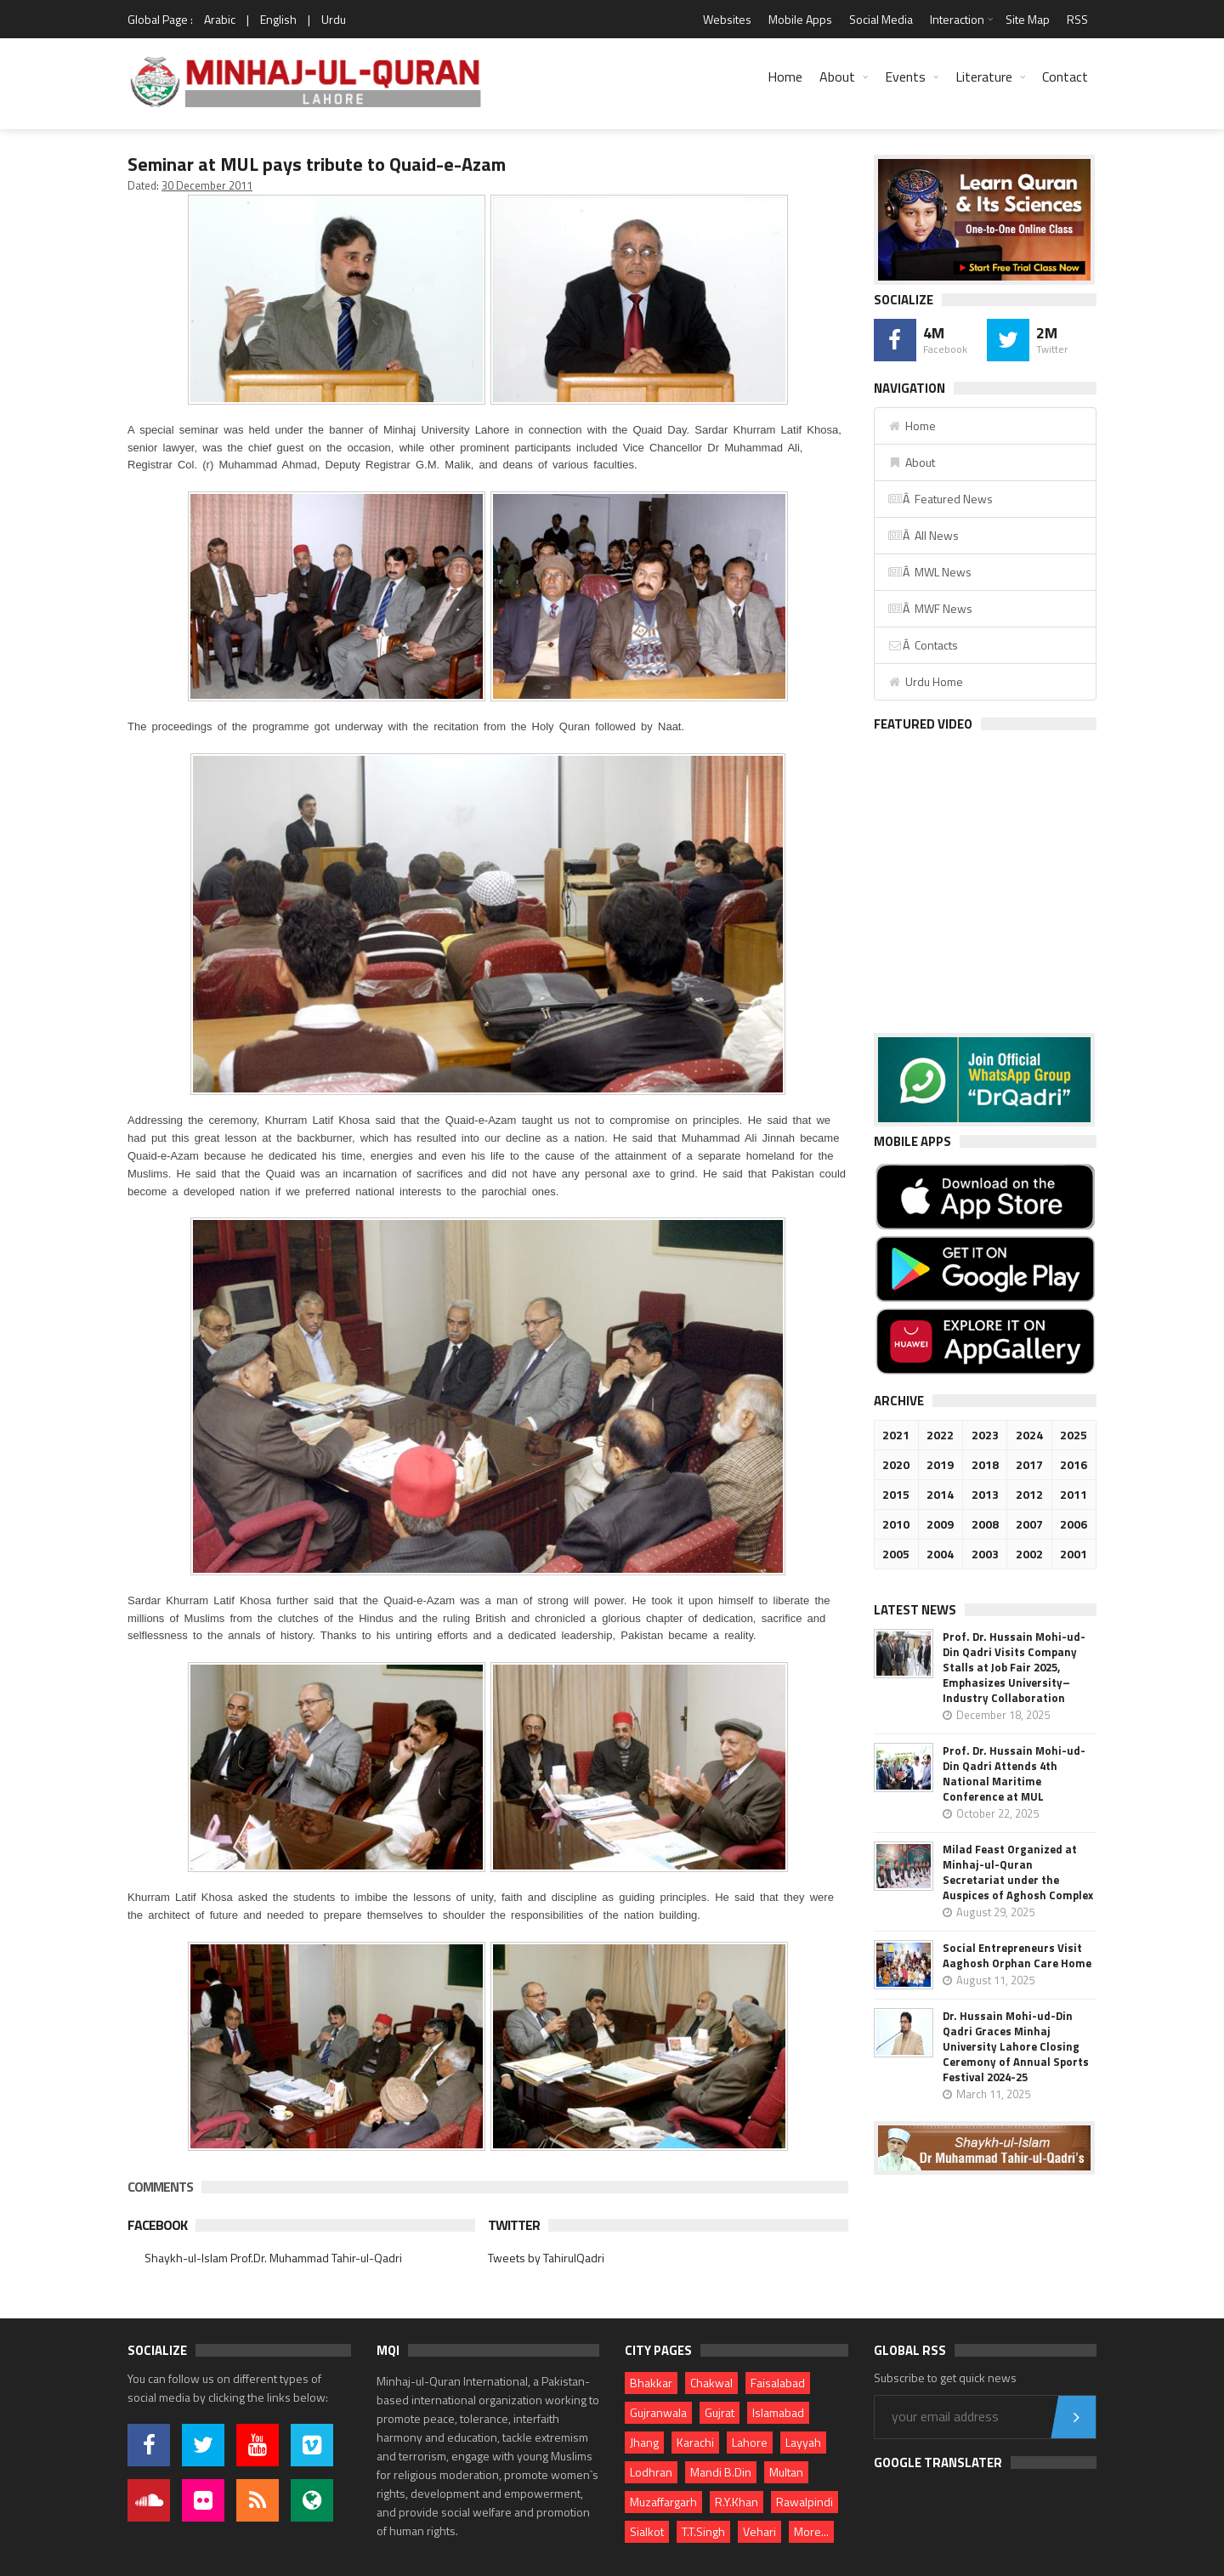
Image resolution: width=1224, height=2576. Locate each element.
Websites (727, 19)
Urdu (333, 19)
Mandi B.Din (720, 2472)
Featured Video (923, 724)
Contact (1065, 76)
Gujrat (719, 2412)
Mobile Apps (800, 19)
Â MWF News (929, 608)
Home (785, 76)
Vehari (759, 2531)
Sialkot (647, 2531)
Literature (983, 76)
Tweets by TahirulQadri (546, 2258)
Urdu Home (925, 681)
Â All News (923, 535)
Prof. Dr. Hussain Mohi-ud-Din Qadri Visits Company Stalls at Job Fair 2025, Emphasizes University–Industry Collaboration (1014, 1667)
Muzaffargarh (663, 2502)
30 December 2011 (207, 185)
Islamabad (778, 2412)
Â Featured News (940, 499)
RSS (1077, 19)
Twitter (514, 2225)
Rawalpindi (804, 2502)
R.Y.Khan (736, 2502)
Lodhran (651, 2472)
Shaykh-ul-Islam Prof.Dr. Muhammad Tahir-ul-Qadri (273, 2258)
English (278, 19)
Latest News (915, 1610)
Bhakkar (651, 2383)
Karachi (695, 2442)
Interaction (957, 19)
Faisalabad (778, 2383)
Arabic (219, 19)
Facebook (157, 2225)
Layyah (803, 2442)
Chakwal (711, 2383)
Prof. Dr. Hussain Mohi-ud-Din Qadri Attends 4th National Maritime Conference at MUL (1014, 1773)
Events (905, 76)
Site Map (1028, 19)
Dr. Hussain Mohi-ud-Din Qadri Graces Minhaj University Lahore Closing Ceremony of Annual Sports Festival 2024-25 (1016, 2046)
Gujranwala (658, 2412)
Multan (786, 2472)
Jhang (644, 2442)
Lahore (750, 2442)
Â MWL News (929, 572)
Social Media (881, 19)
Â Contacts (922, 645)
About (837, 76)
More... (811, 2531)
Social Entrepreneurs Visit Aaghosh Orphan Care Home (1017, 1955)
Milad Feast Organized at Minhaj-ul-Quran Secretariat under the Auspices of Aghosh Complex (1018, 1872)
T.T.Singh (703, 2531)
